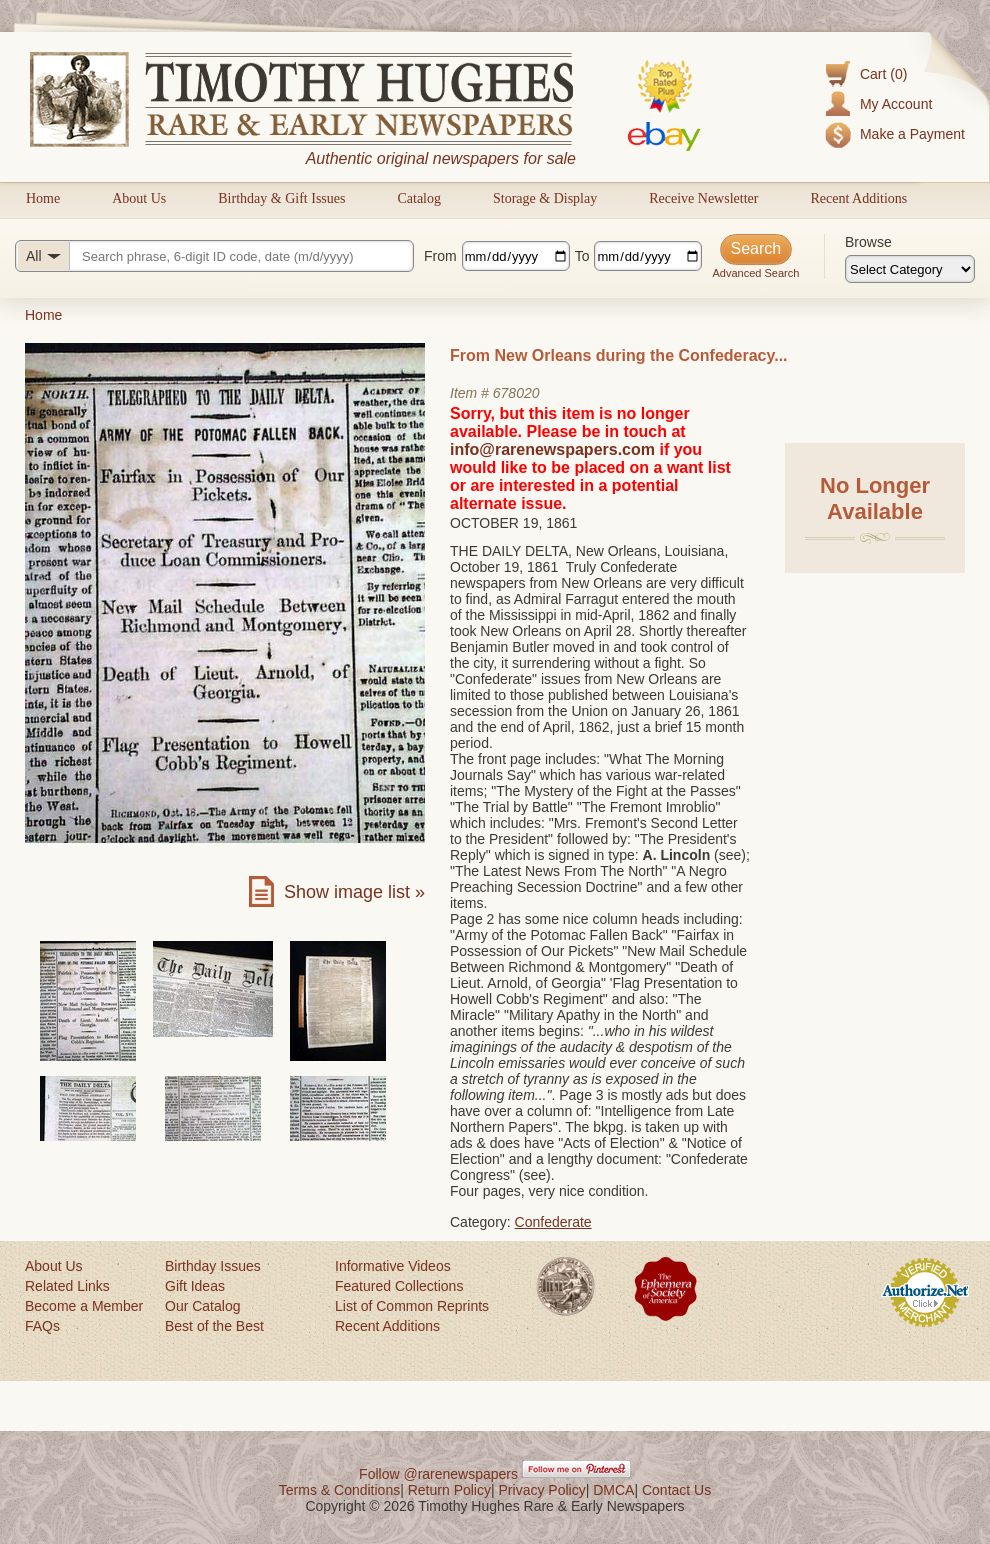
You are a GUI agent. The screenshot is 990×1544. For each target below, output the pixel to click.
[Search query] (214, 256)
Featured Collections (399, 1286)
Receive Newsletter (703, 198)
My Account (896, 104)
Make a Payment (912, 134)
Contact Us (676, 1490)
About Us (139, 198)
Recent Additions (858, 198)
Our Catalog (202, 1306)
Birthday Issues (213, 1266)
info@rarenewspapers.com (552, 449)
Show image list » (354, 892)
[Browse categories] (910, 269)
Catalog (419, 198)
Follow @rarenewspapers (438, 1474)
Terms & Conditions (339, 1490)
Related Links (67, 1286)
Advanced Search (755, 273)
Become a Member (84, 1306)
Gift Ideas (195, 1286)
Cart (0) (883, 74)
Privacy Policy (542, 1490)
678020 (516, 393)
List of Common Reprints (412, 1306)
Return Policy (449, 1490)
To (582, 256)
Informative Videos (393, 1266)
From (440, 256)
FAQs (42, 1326)
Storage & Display (545, 198)
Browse (868, 242)
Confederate (553, 1222)
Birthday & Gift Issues (281, 198)
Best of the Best (214, 1326)
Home (43, 198)
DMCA (613, 1490)
